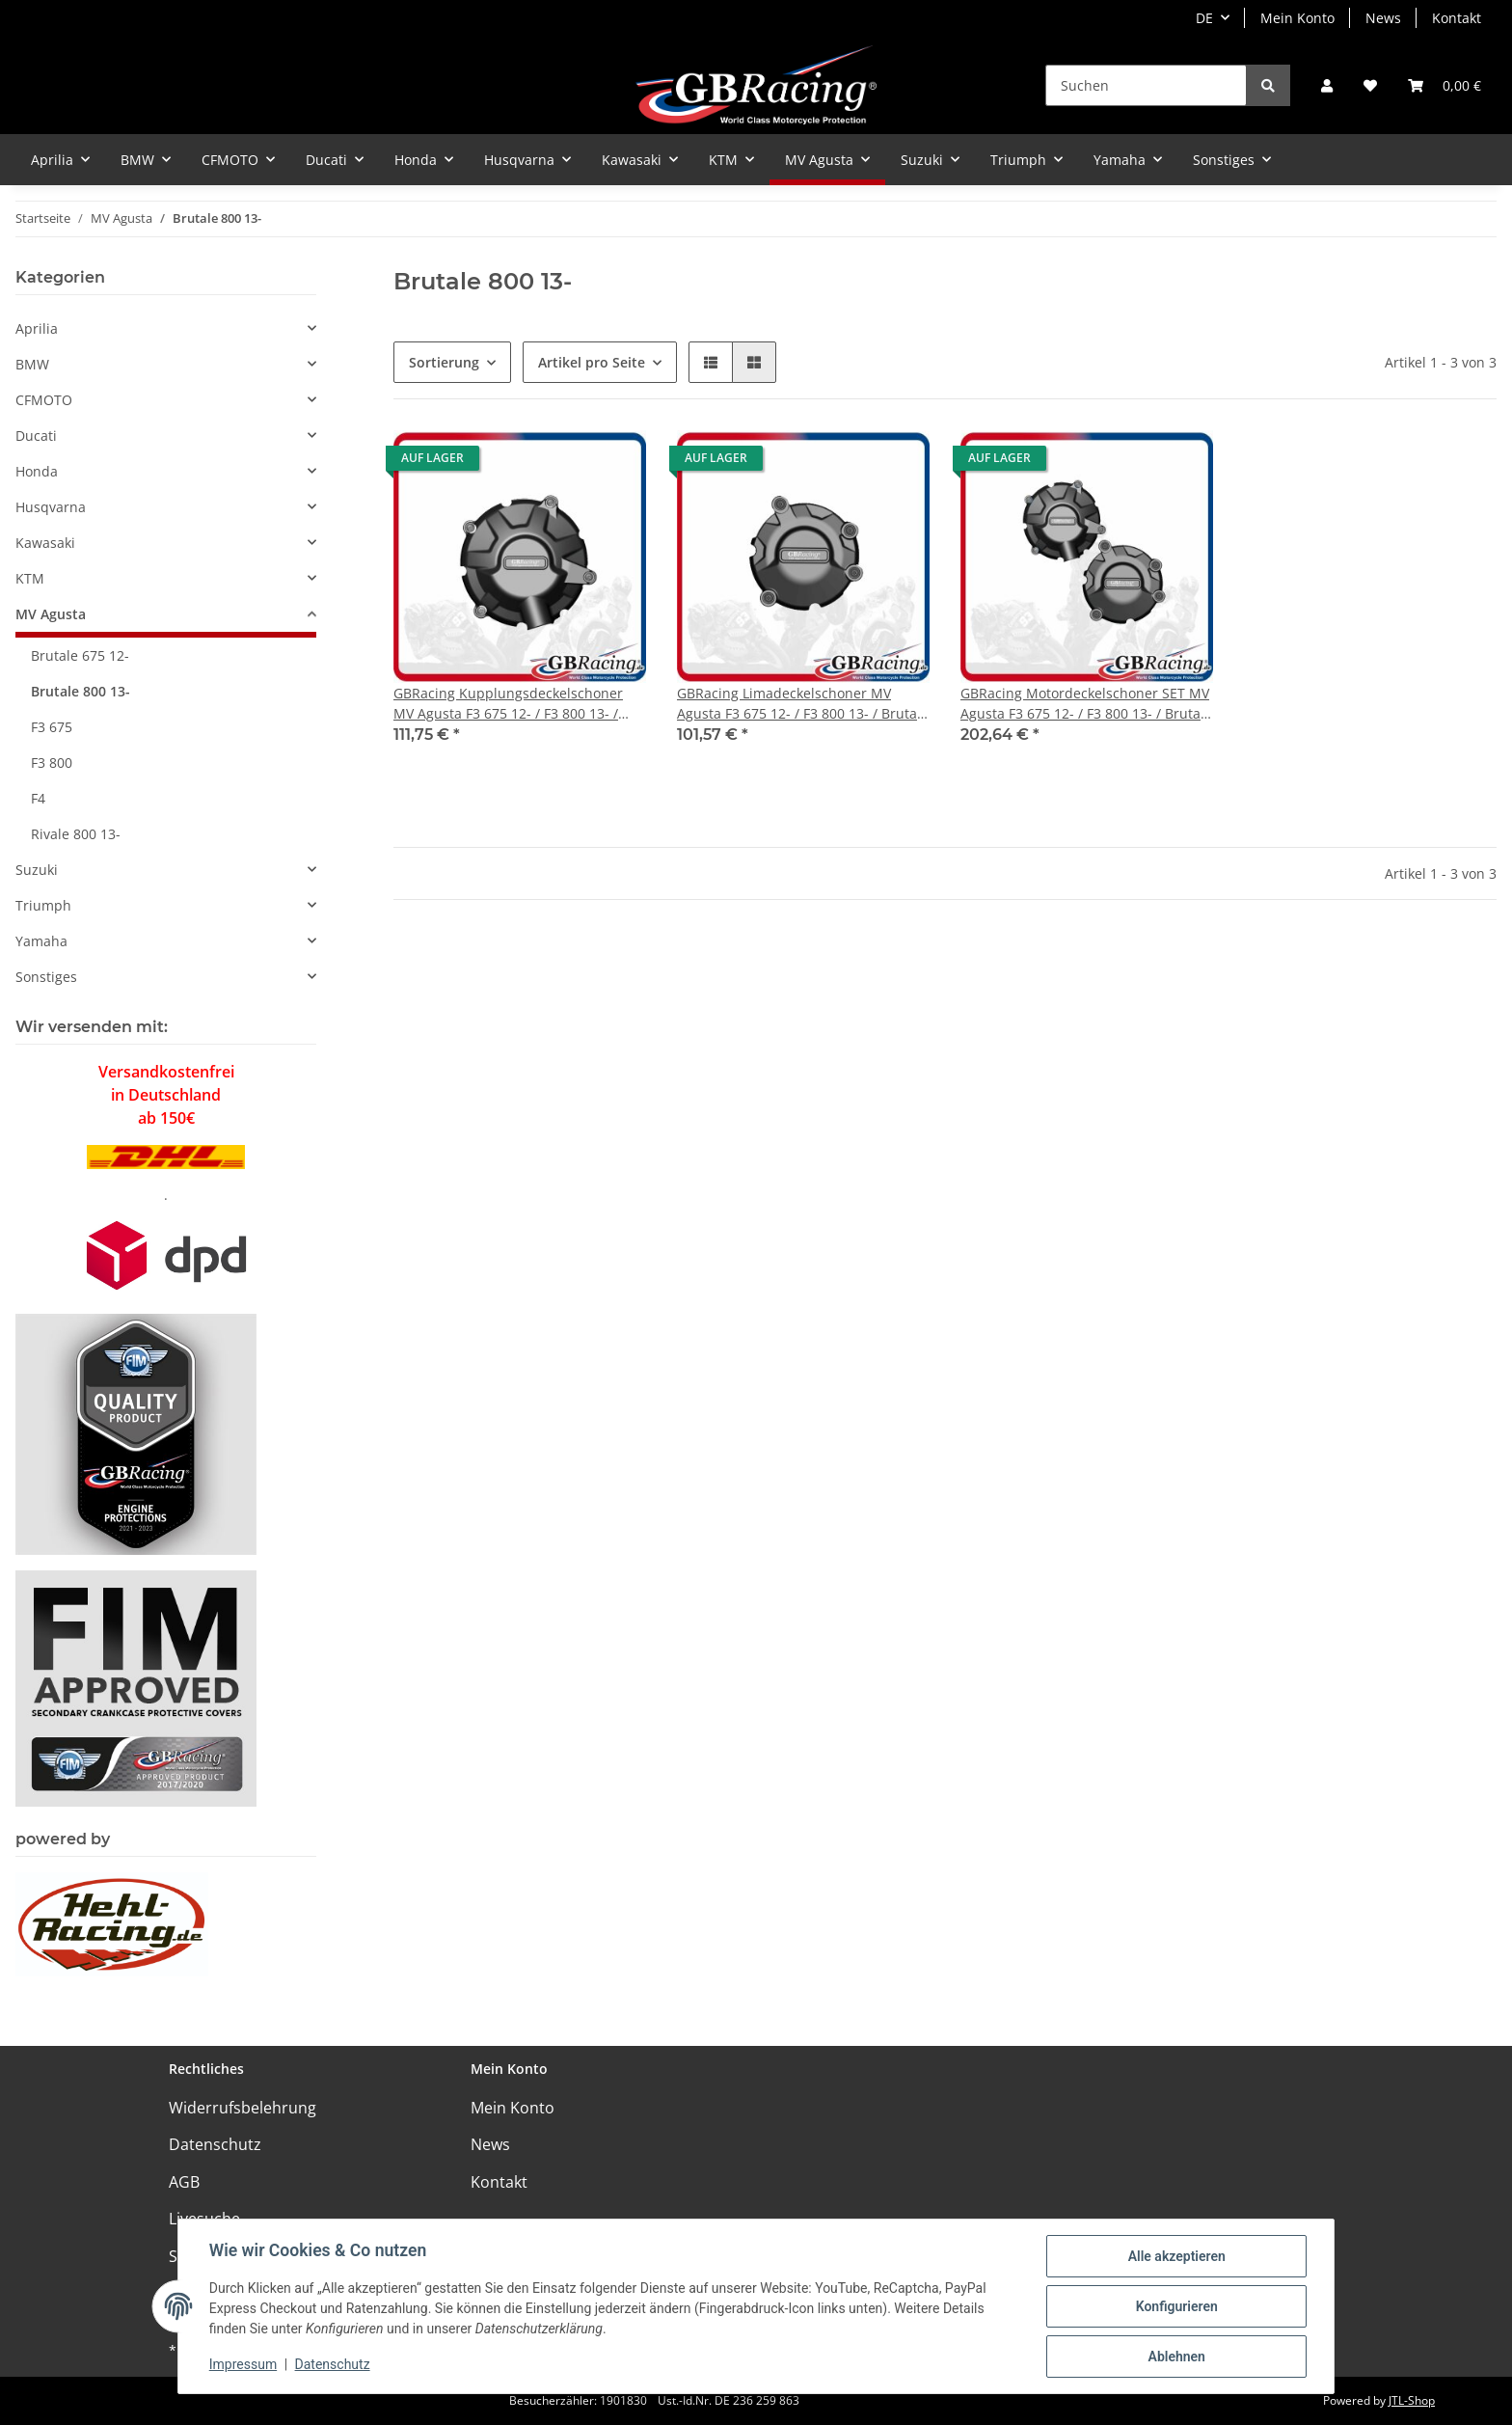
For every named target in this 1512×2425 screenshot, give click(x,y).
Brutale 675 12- (80, 655)
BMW (32, 364)
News (1383, 18)
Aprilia (36, 328)
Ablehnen (1176, 2356)
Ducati (36, 435)
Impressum (243, 2365)
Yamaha (41, 941)
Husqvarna (50, 507)
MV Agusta (50, 614)
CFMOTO (43, 400)
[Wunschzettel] (1370, 85)
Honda (36, 471)
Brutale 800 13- (80, 691)
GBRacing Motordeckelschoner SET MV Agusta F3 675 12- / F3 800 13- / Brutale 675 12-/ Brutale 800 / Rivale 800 (1086, 703)
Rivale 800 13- (76, 834)
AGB (184, 2182)
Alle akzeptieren (1176, 2256)
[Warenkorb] (1444, 85)
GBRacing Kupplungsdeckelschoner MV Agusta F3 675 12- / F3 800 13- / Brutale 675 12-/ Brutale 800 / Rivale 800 (509, 703)
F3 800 (51, 762)
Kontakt (1456, 18)
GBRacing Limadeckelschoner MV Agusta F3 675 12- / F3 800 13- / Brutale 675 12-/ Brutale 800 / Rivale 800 (803, 703)
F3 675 (51, 727)
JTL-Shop (1412, 2400)
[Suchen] (1146, 85)
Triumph (43, 905)
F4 (38, 798)
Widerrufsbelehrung (242, 2107)
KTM (29, 578)
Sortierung (444, 362)
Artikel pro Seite (591, 362)
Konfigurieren (1176, 2306)
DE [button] (1204, 18)
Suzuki (36, 869)
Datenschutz (215, 2144)
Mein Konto (1297, 18)
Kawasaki (45, 542)
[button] (1327, 85)
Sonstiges (46, 976)
